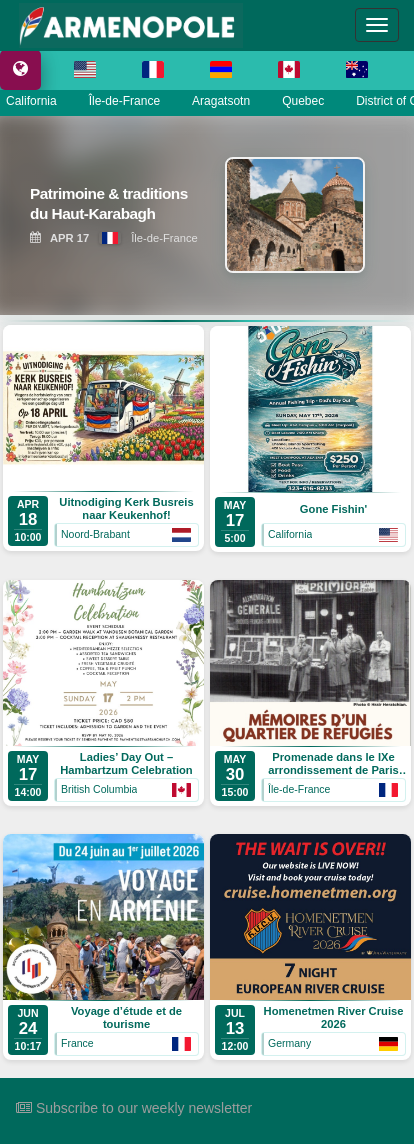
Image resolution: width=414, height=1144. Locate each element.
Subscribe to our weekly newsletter (134, 1108)
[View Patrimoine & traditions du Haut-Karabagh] (115, 207)
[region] (207, 215)
